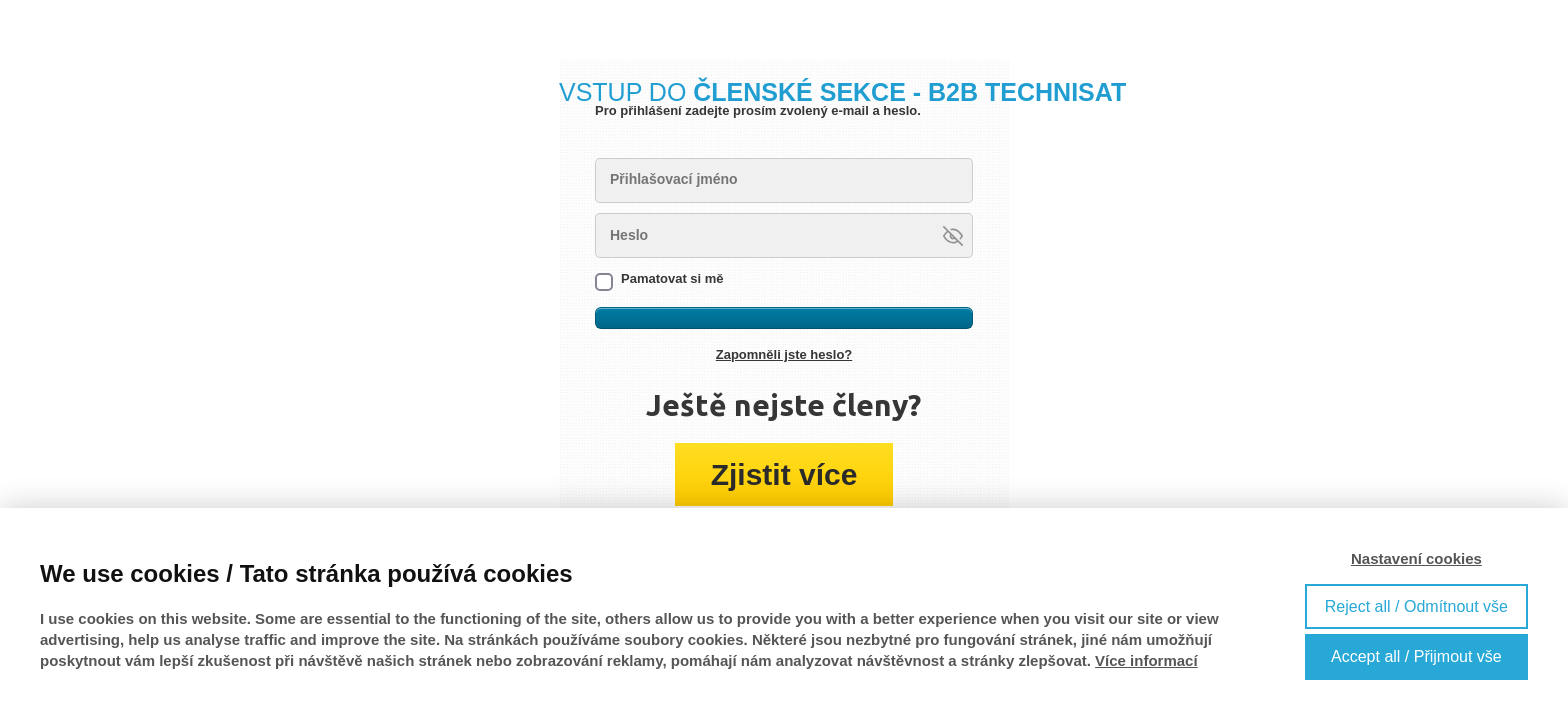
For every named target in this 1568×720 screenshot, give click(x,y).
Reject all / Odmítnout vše (1416, 606)
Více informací (1146, 660)
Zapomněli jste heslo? (784, 354)
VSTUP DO (842, 92)
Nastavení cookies (1416, 558)
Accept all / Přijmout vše (1416, 656)
